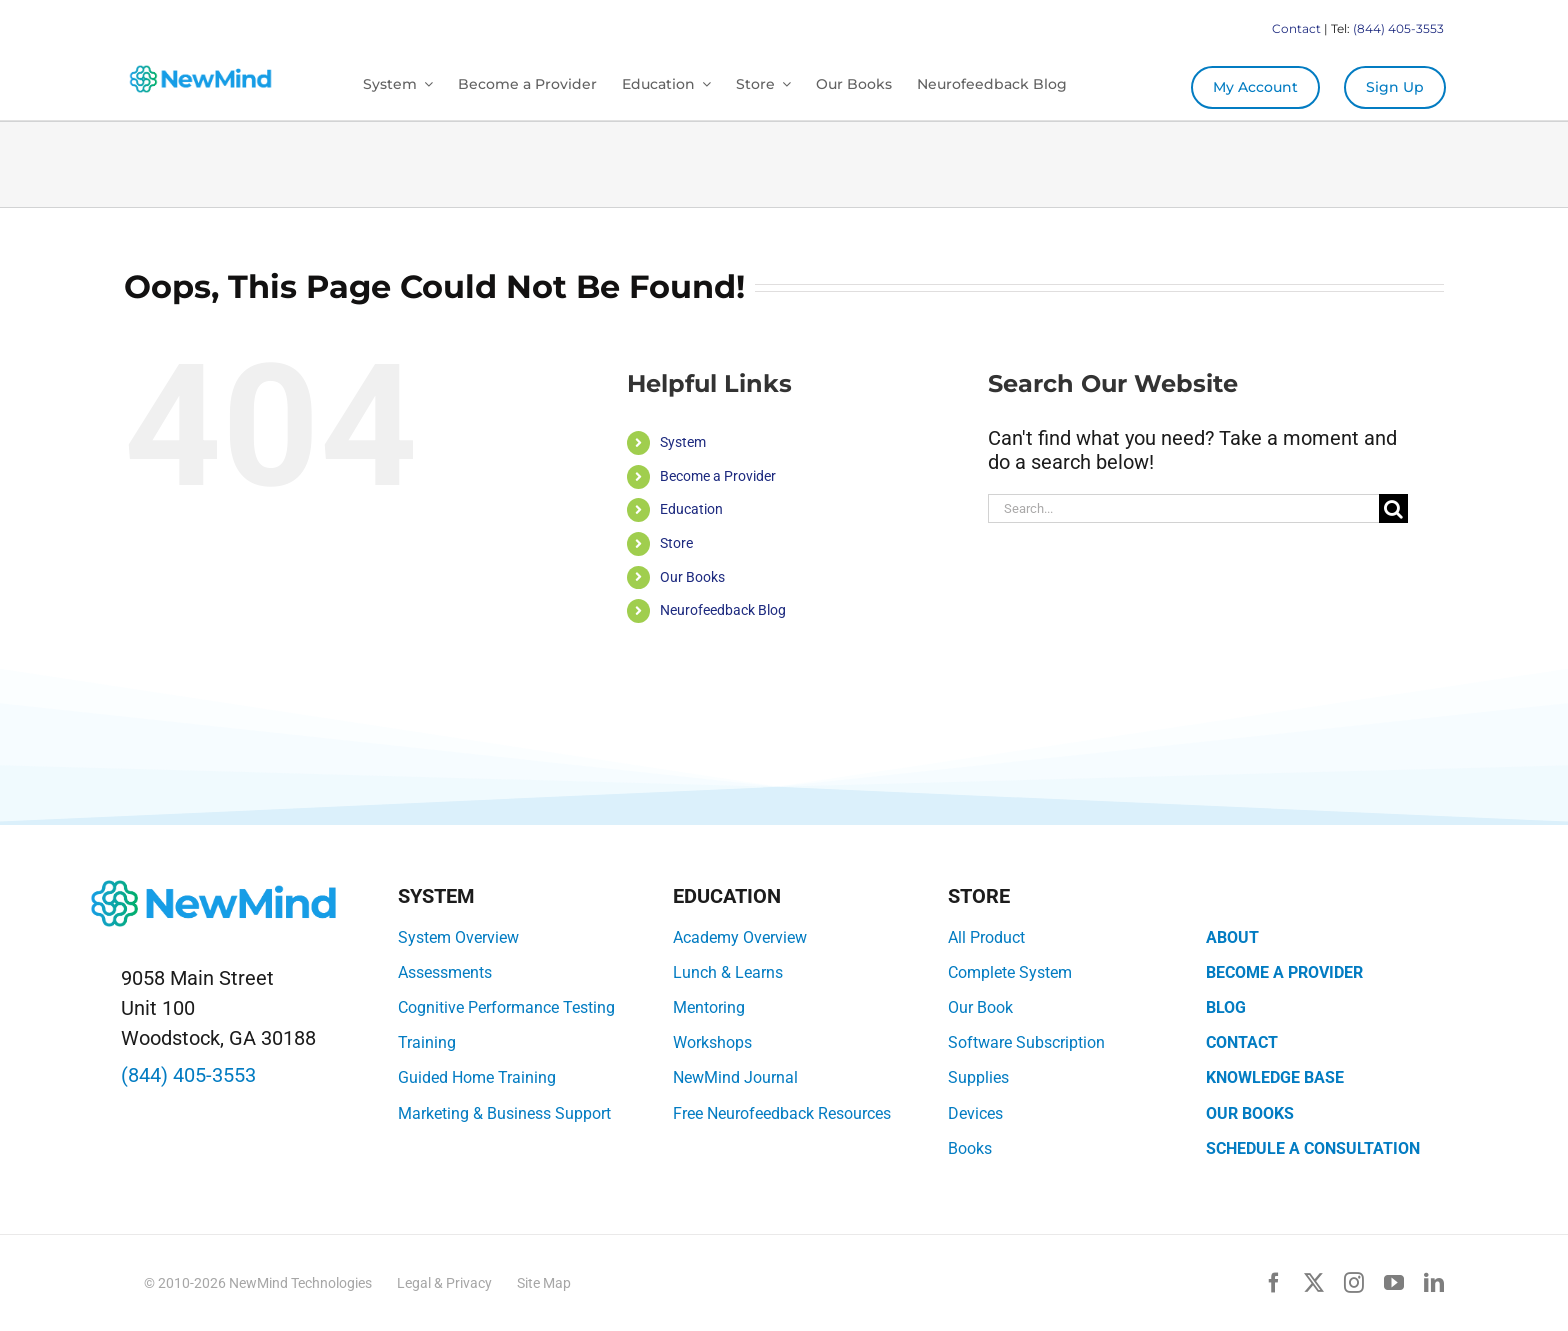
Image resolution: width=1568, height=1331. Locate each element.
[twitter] (1314, 1283)
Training (427, 1042)
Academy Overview (740, 937)
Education (691, 509)
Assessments (445, 972)
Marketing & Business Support (504, 1113)
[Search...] (1183, 508)
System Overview (458, 937)
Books (970, 1148)
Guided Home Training (477, 1077)
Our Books (692, 577)
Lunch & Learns (728, 972)
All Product (986, 937)
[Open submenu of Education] (703, 84)
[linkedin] (1434, 1283)
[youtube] (1394, 1283)
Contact (1296, 28)
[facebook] (1274, 1283)
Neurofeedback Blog (723, 610)
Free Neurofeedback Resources (782, 1113)
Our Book (980, 1007)
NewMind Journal (735, 1077)
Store (676, 543)
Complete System (1010, 972)
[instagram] (1354, 1283)
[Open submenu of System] (425, 84)
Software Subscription (1026, 1042)
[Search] (1393, 508)
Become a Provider (718, 476)
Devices (975, 1113)
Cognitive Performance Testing (506, 1007)
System (683, 442)
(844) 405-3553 (1398, 28)
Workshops (712, 1042)
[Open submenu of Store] (783, 84)
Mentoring (709, 1007)
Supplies (978, 1077)
